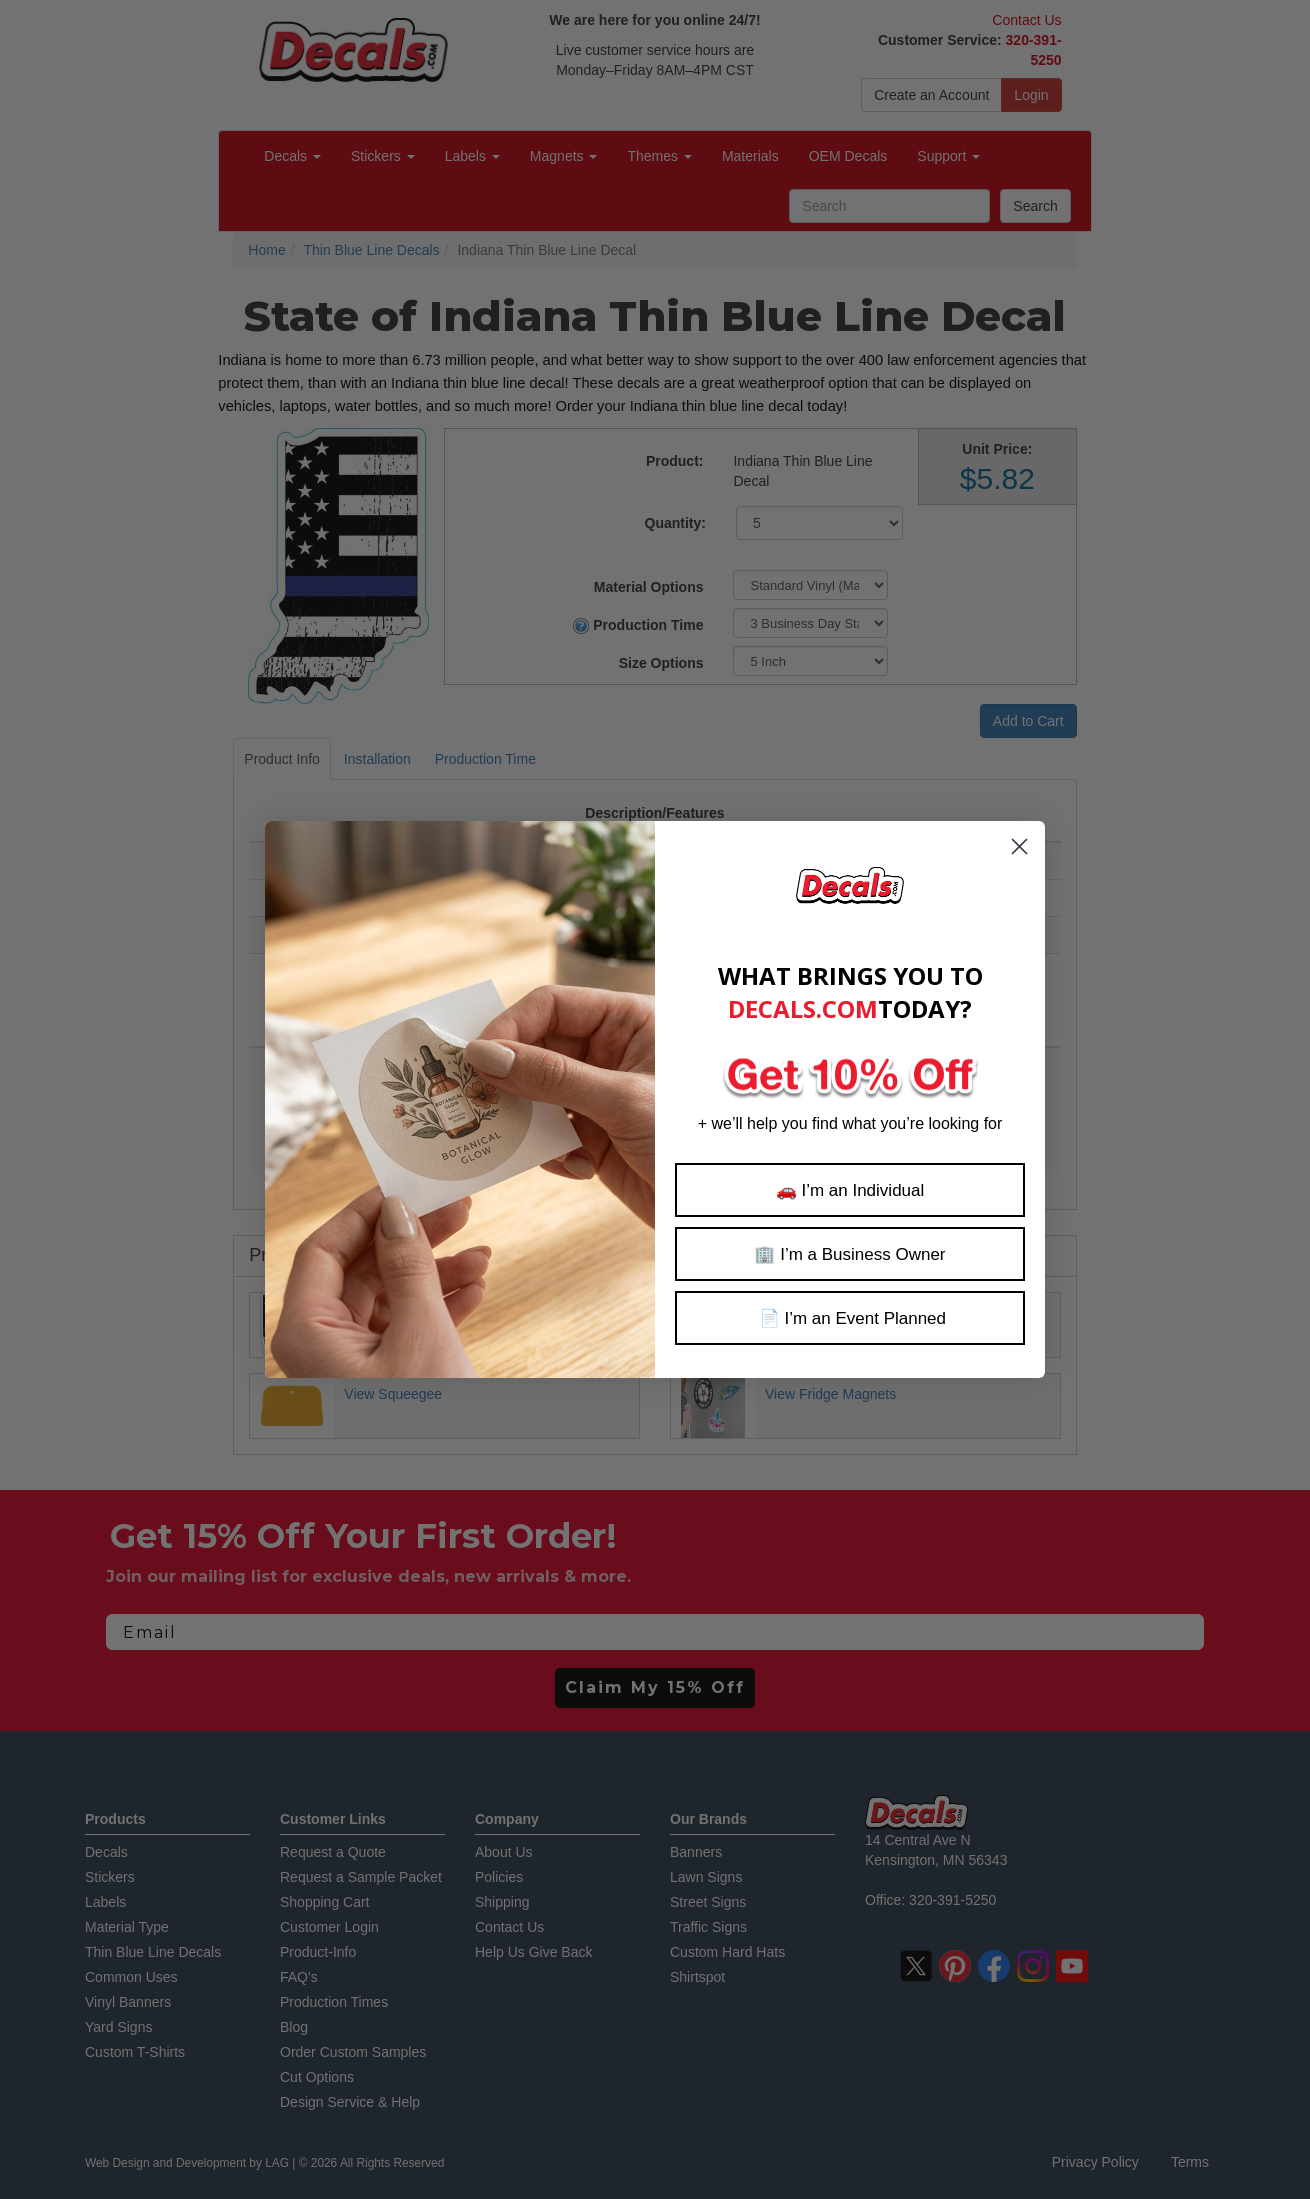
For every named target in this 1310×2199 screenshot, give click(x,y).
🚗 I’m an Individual (850, 1190)
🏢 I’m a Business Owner (849, 1254)
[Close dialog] (1019, 846)
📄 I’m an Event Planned (850, 1318)
